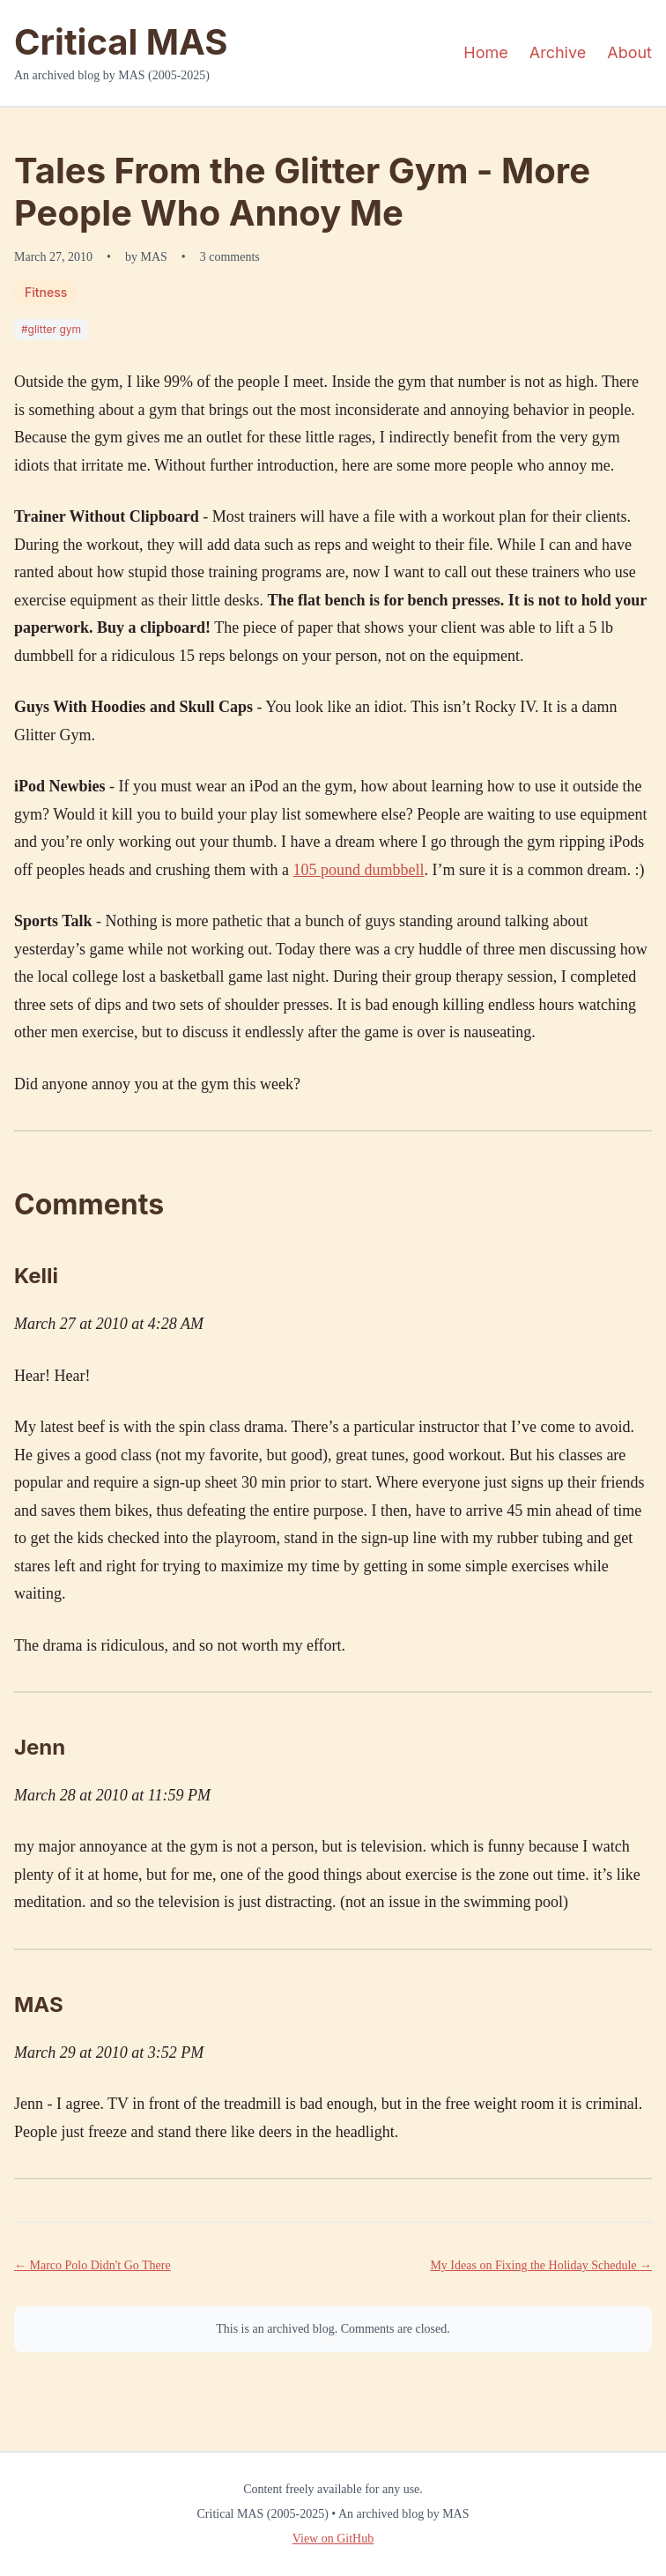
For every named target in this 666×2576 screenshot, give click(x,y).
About (629, 52)
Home (485, 52)
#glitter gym (51, 329)
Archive (557, 52)
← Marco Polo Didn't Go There (92, 2265)
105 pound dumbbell (359, 870)
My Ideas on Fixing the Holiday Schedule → (541, 2265)
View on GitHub (333, 2538)
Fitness (46, 292)
